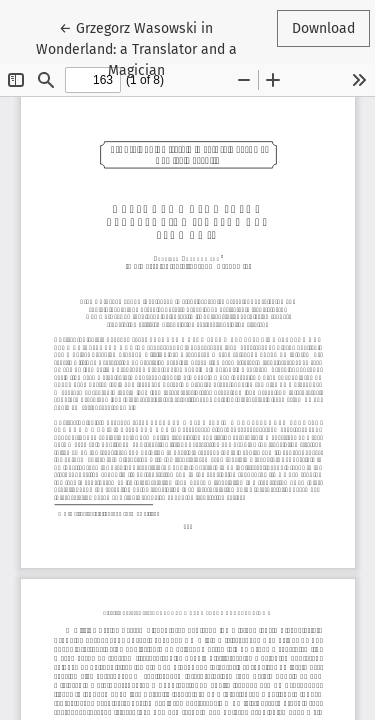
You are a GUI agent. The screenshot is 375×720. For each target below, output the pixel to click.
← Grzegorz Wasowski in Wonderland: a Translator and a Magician (136, 48)
